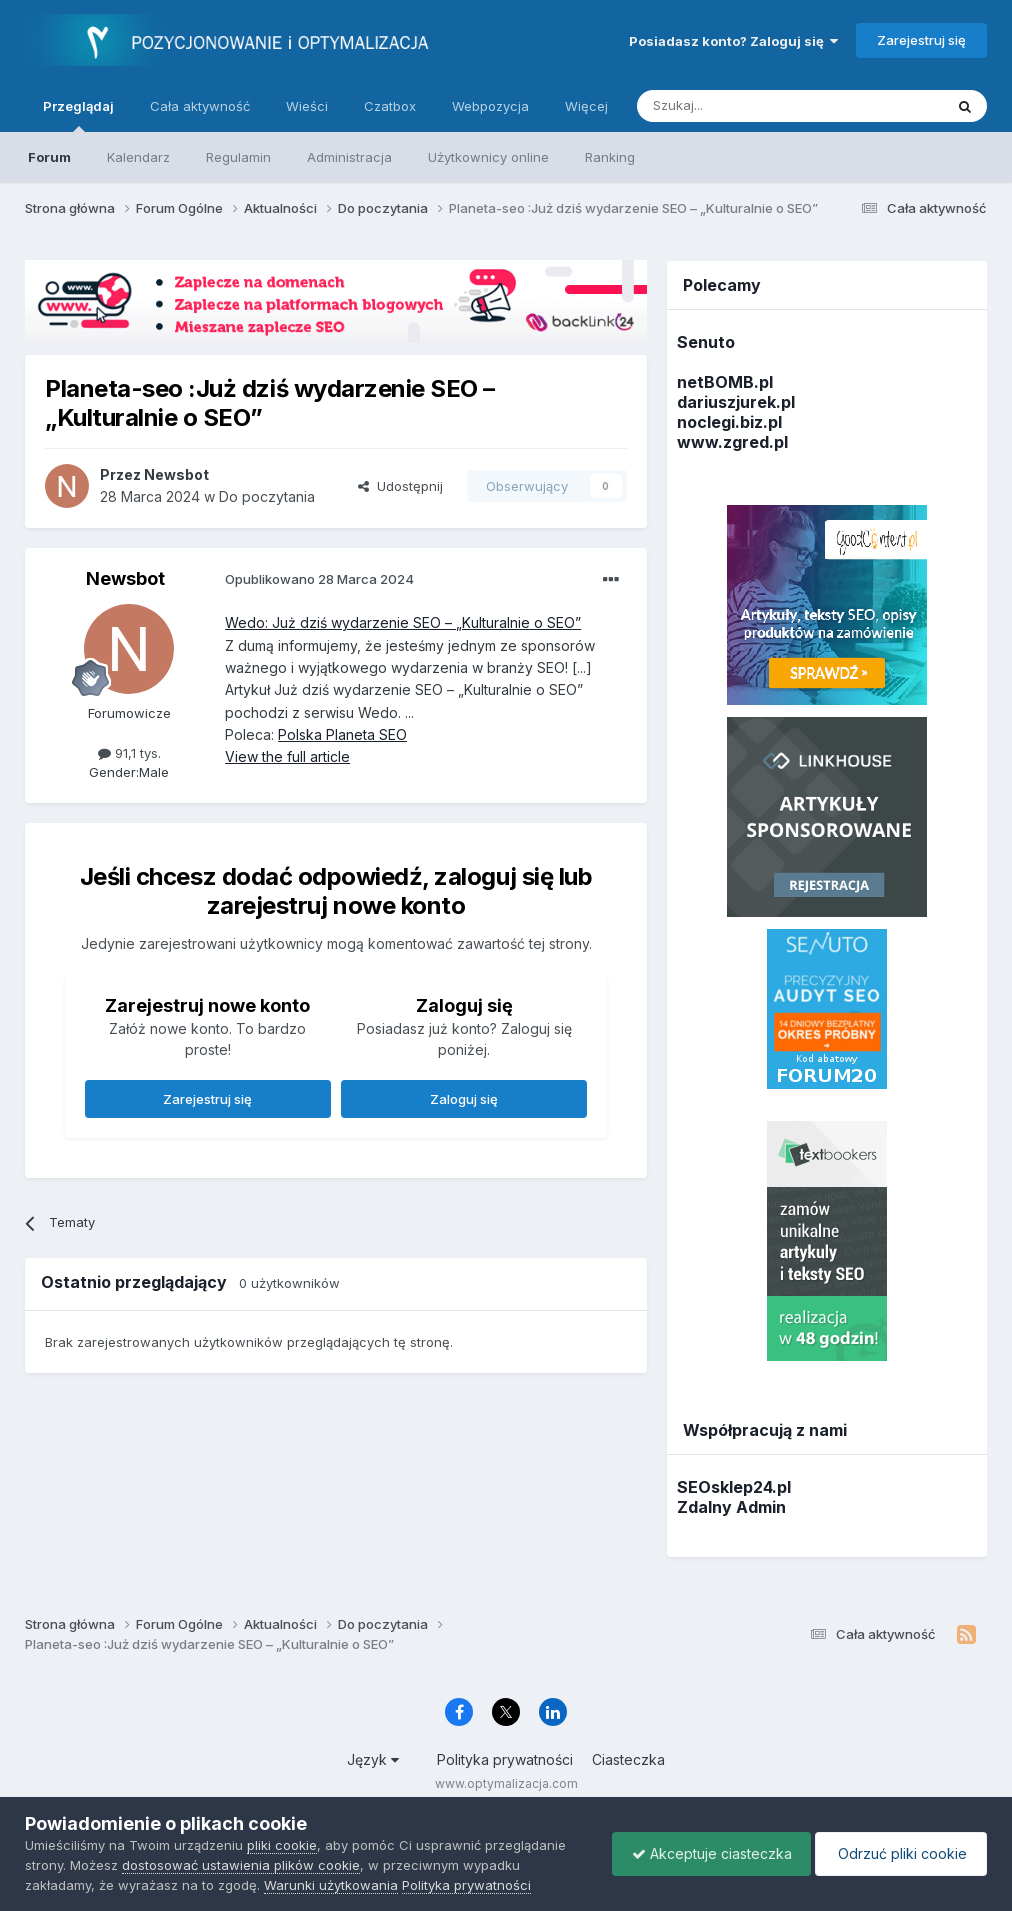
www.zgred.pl (732, 442)
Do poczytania (267, 496)
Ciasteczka (628, 1759)
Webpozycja (490, 106)
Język (373, 1759)
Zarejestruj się (921, 40)
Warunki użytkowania (331, 1885)
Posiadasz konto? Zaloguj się (733, 41)
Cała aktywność (200, 106)
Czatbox (390, 106)
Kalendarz (138, 157)
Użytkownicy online (488, 157)
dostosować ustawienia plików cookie (241, 1865)
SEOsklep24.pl (734, 1487)
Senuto (706, 342)
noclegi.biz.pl (729, 422)
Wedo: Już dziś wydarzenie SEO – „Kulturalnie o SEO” (403, 622)
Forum (49, 157)
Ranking (610, 157)
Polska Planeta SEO (342, 734)
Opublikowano (319, 579)
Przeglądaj (78, 115)
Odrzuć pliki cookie (899, 1853)
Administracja (349, 157)
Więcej (586, 106)
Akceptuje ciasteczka (707, 1853)
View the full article (287, 756)
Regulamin (238, 157)
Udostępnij (400, 486)
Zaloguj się (464, 1099)
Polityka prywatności (505, 1759)
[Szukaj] (740, 106)
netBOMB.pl (725, 382)
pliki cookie (282, 1845)
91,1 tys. (129, 753)
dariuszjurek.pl (736, 402)
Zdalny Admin (731, 1507)
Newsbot (125, 578)
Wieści (307, 106)
